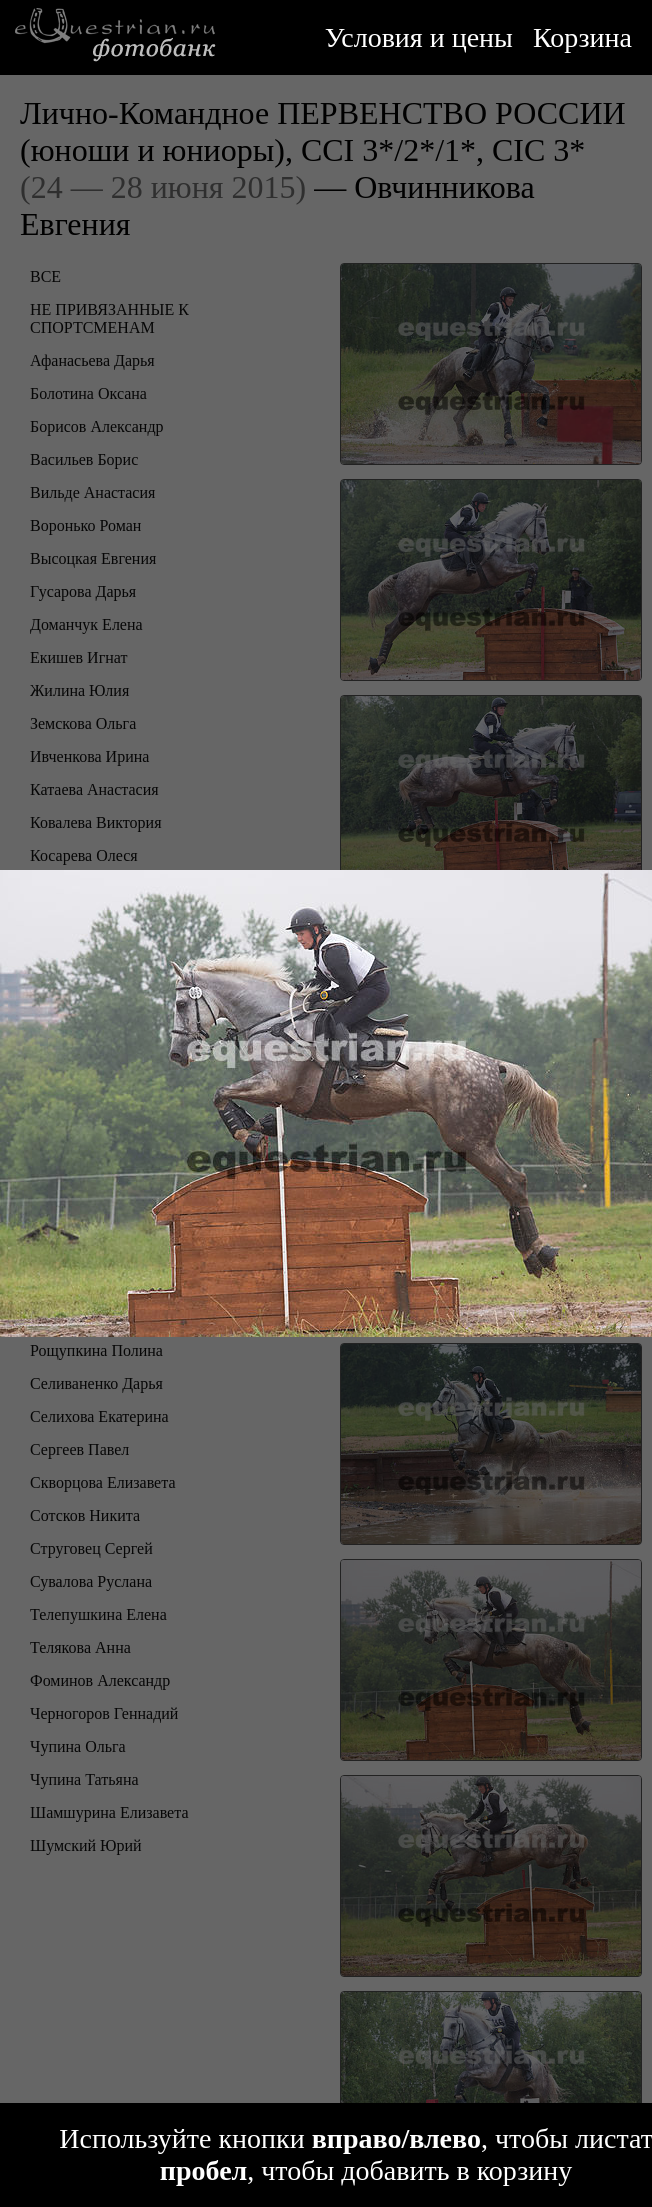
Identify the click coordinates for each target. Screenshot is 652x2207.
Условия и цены (419, 37)
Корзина (582, 37)
